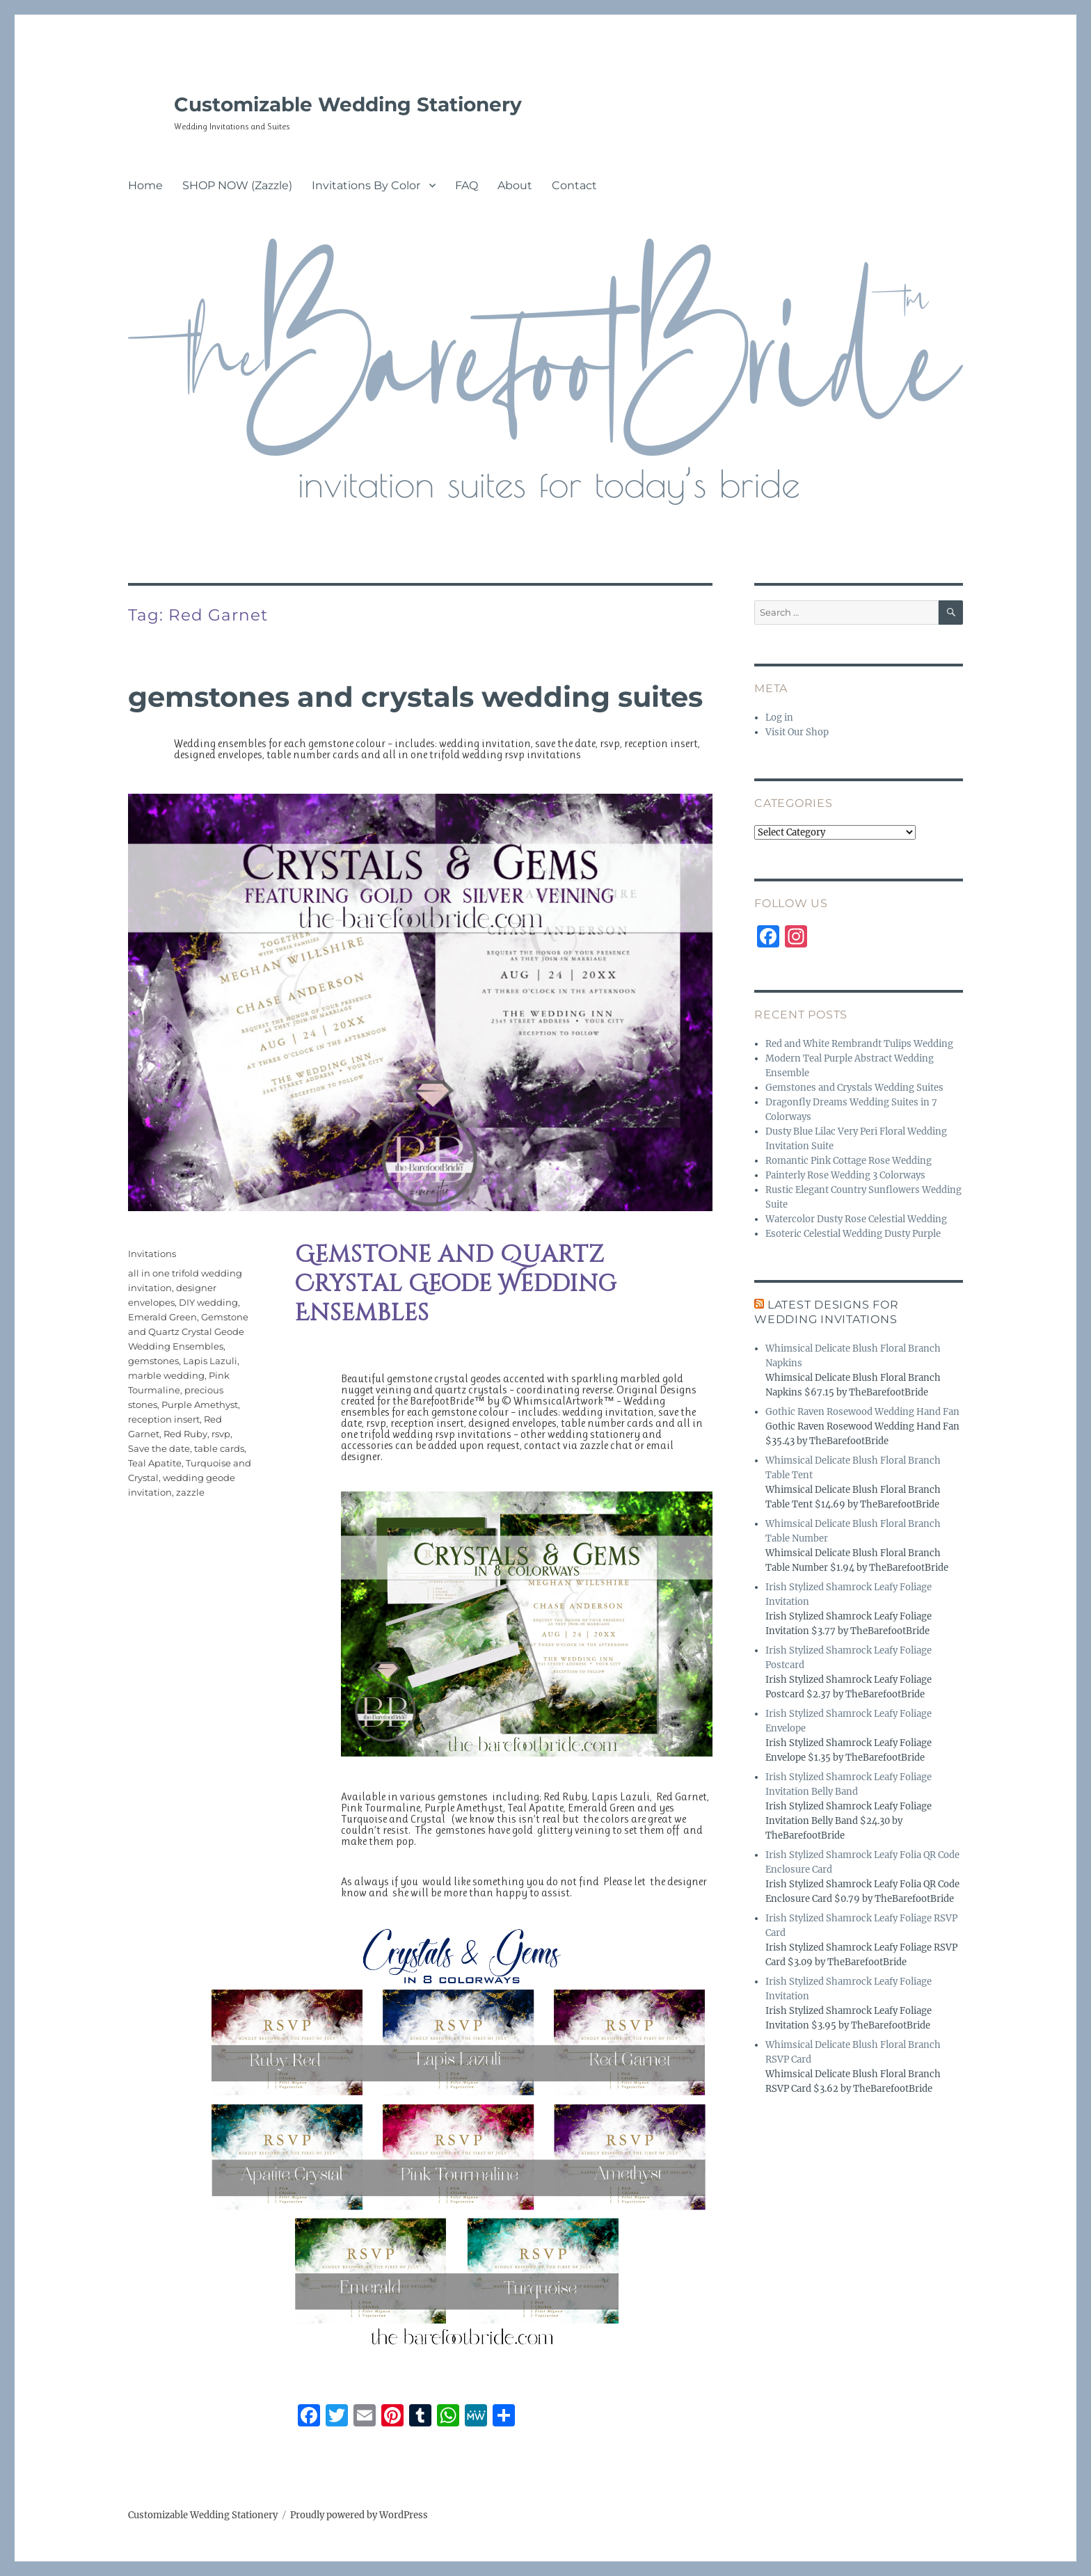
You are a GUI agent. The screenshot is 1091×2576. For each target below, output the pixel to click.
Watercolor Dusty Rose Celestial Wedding (856, 1219)
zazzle (190, 1492)
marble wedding (166, 1375)
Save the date (159, 1448)
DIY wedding (208, 1302)
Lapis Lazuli (210, 1360)
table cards (219, 1448)
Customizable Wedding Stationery (348, 104)
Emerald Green (162, 1316)
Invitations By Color (366, 185)
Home (145, 185)
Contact (574, 185)
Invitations (152, 1253)
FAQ (466, 185)
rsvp (221, 1433)
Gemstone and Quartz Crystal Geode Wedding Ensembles (188, 1331)
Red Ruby (185, 1433)
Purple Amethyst (199, 1404)
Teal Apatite (155, 1463)
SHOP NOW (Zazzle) (237, 185)
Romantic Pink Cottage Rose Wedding (848, 1161)
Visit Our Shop (797, 732)
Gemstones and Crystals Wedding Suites (415, 697)
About (514, 185)
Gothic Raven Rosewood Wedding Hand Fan (862, 1412)
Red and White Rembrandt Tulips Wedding (859, 1044)
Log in (779, 717)
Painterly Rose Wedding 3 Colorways (845, 1175)
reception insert (164, 1419)
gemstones (153, 1360)
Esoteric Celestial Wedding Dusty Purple (853, 1234)
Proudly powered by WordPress (359, 2515)
